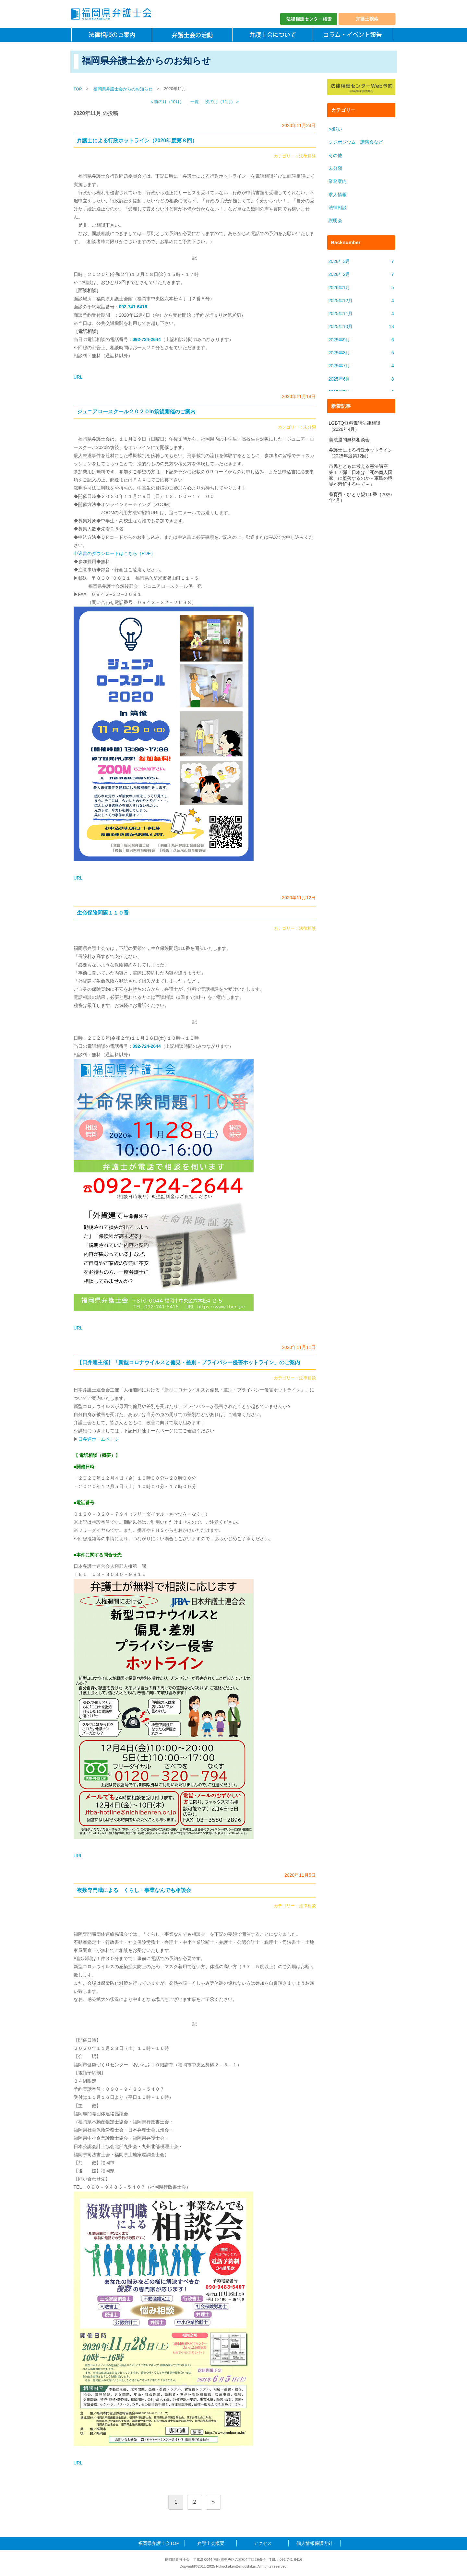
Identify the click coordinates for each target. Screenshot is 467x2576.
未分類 (309, 427)
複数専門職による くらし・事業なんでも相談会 (134, 1890)
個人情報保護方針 (314, 2543)
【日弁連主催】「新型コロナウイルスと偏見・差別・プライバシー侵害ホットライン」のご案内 (188, 1362)
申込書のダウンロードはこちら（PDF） (114, 553)
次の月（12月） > (222, 102)
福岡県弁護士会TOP (158, 2543)
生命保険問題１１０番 (103, 913)
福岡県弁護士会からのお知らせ (122, 89)
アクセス (263, 2543)
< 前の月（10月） (167, 102)
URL (78, 377)
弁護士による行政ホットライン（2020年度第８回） (137, 140)
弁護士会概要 (210, 2543)
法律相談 (307, 156)
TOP (78, 89)
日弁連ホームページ (98, 1439)
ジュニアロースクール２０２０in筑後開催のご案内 (136, 411)
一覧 (194, 102)
